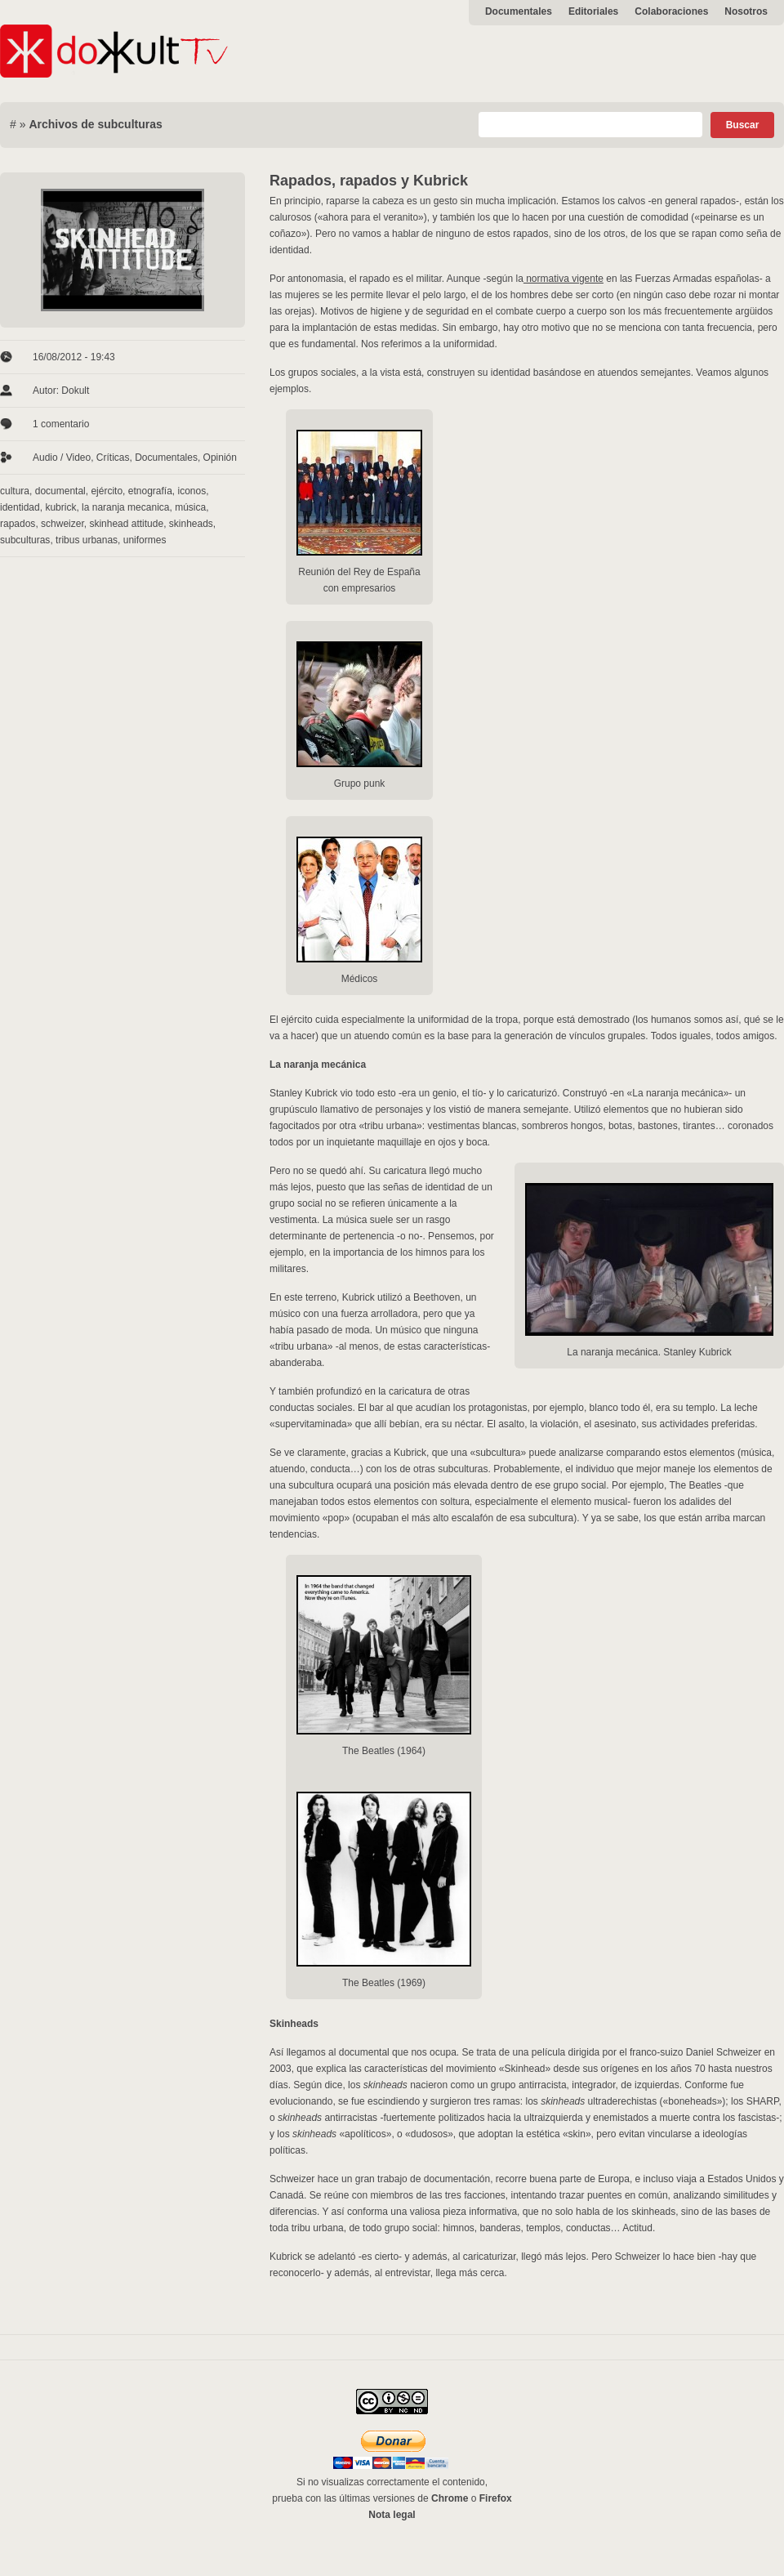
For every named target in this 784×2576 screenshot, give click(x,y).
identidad (20, 507)
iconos (192, 491)
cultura (14, 491)
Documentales (518, 11)
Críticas (113, 457)
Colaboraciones (671, 11)
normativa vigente (563, 278)
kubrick (60, 507)
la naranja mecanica (125, 507)
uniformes (145, 540)
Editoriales (593, 11)
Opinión (220, 457)
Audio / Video (62, 457)
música (190, 507)
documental (60, 491)
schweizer (62, 523)
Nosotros (746, 11)
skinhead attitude (126, 523)
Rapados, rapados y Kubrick (369, 180)
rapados (17, 523)
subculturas (25, 540)
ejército (106, 491)
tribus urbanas (87, 540)
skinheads (191, 523)
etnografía (150, 491)
